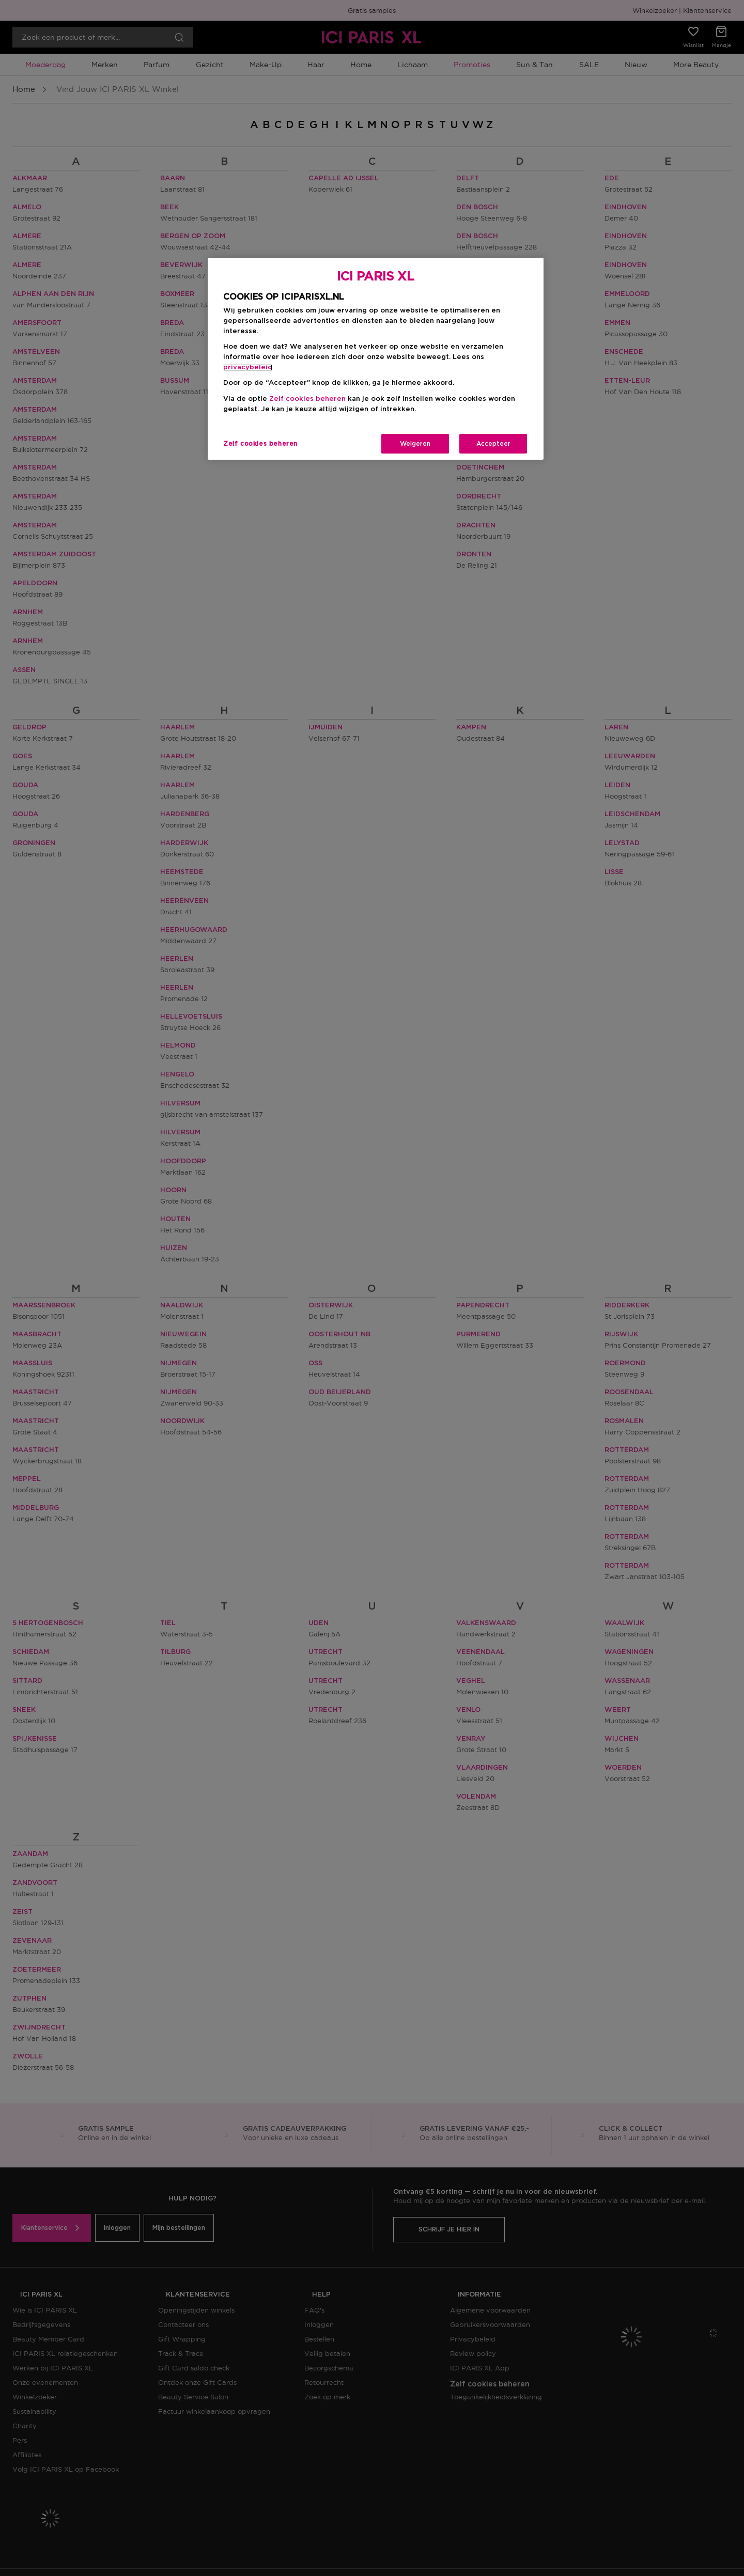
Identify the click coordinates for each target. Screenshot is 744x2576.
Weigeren (415, 444)
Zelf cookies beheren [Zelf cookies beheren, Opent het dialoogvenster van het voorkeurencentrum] (260, 444)
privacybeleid (247, 367)
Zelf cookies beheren (307, 399)
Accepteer (493, 444)
